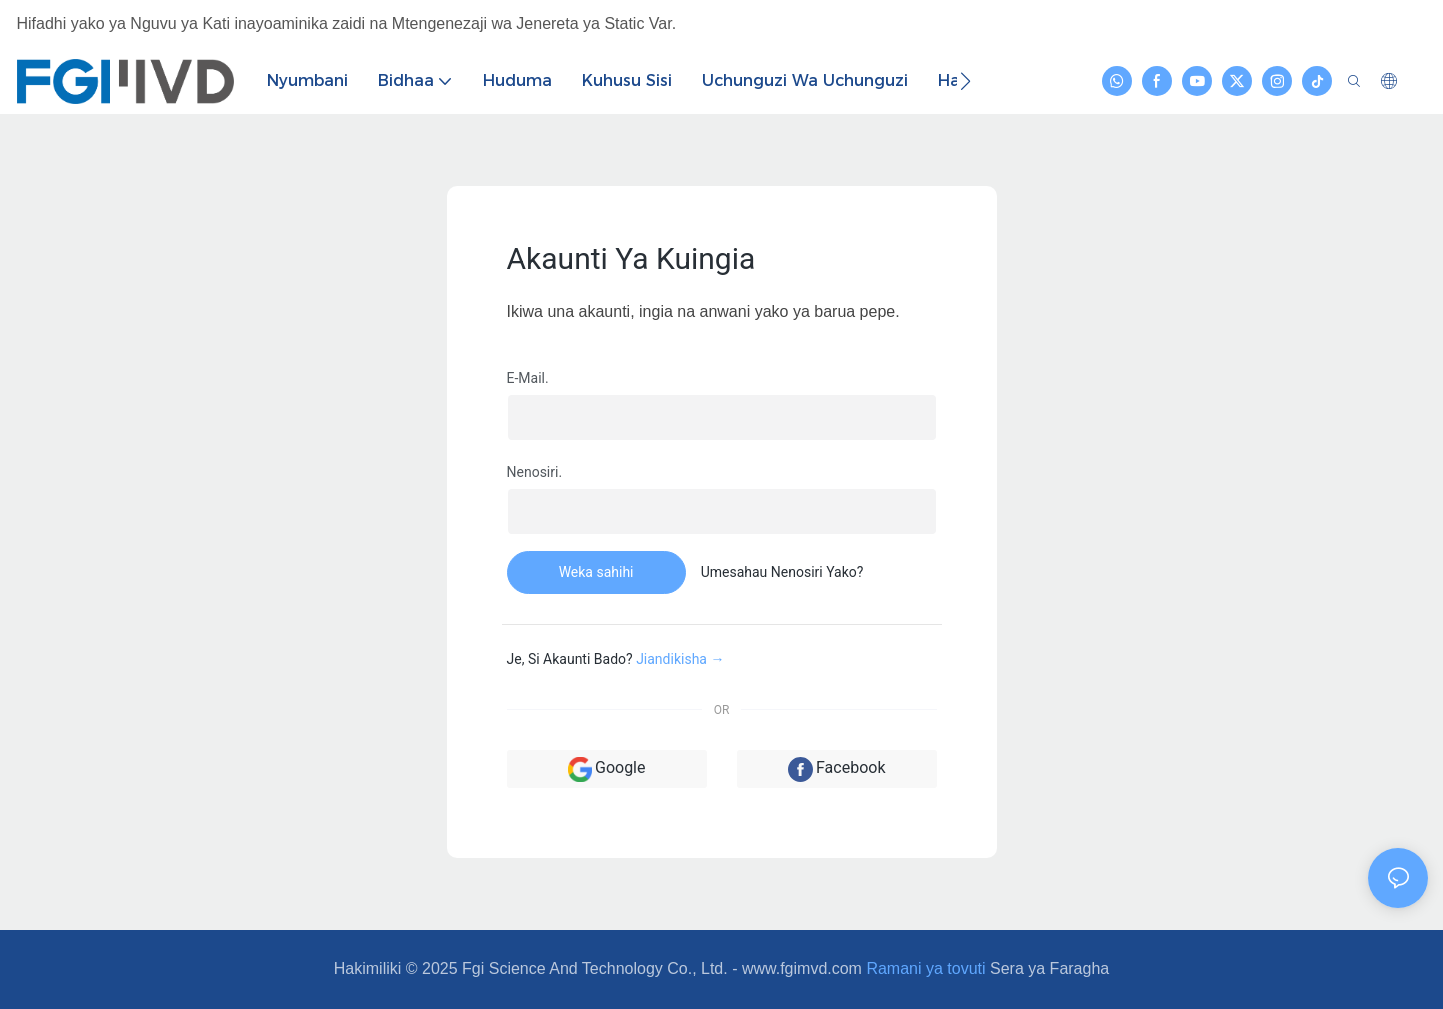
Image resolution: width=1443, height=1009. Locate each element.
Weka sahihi (596, 572)
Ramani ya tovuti (925, 968)
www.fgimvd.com (802, 968)
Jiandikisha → (680, 659)
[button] (965, 81)
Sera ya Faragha (1049, 968)
